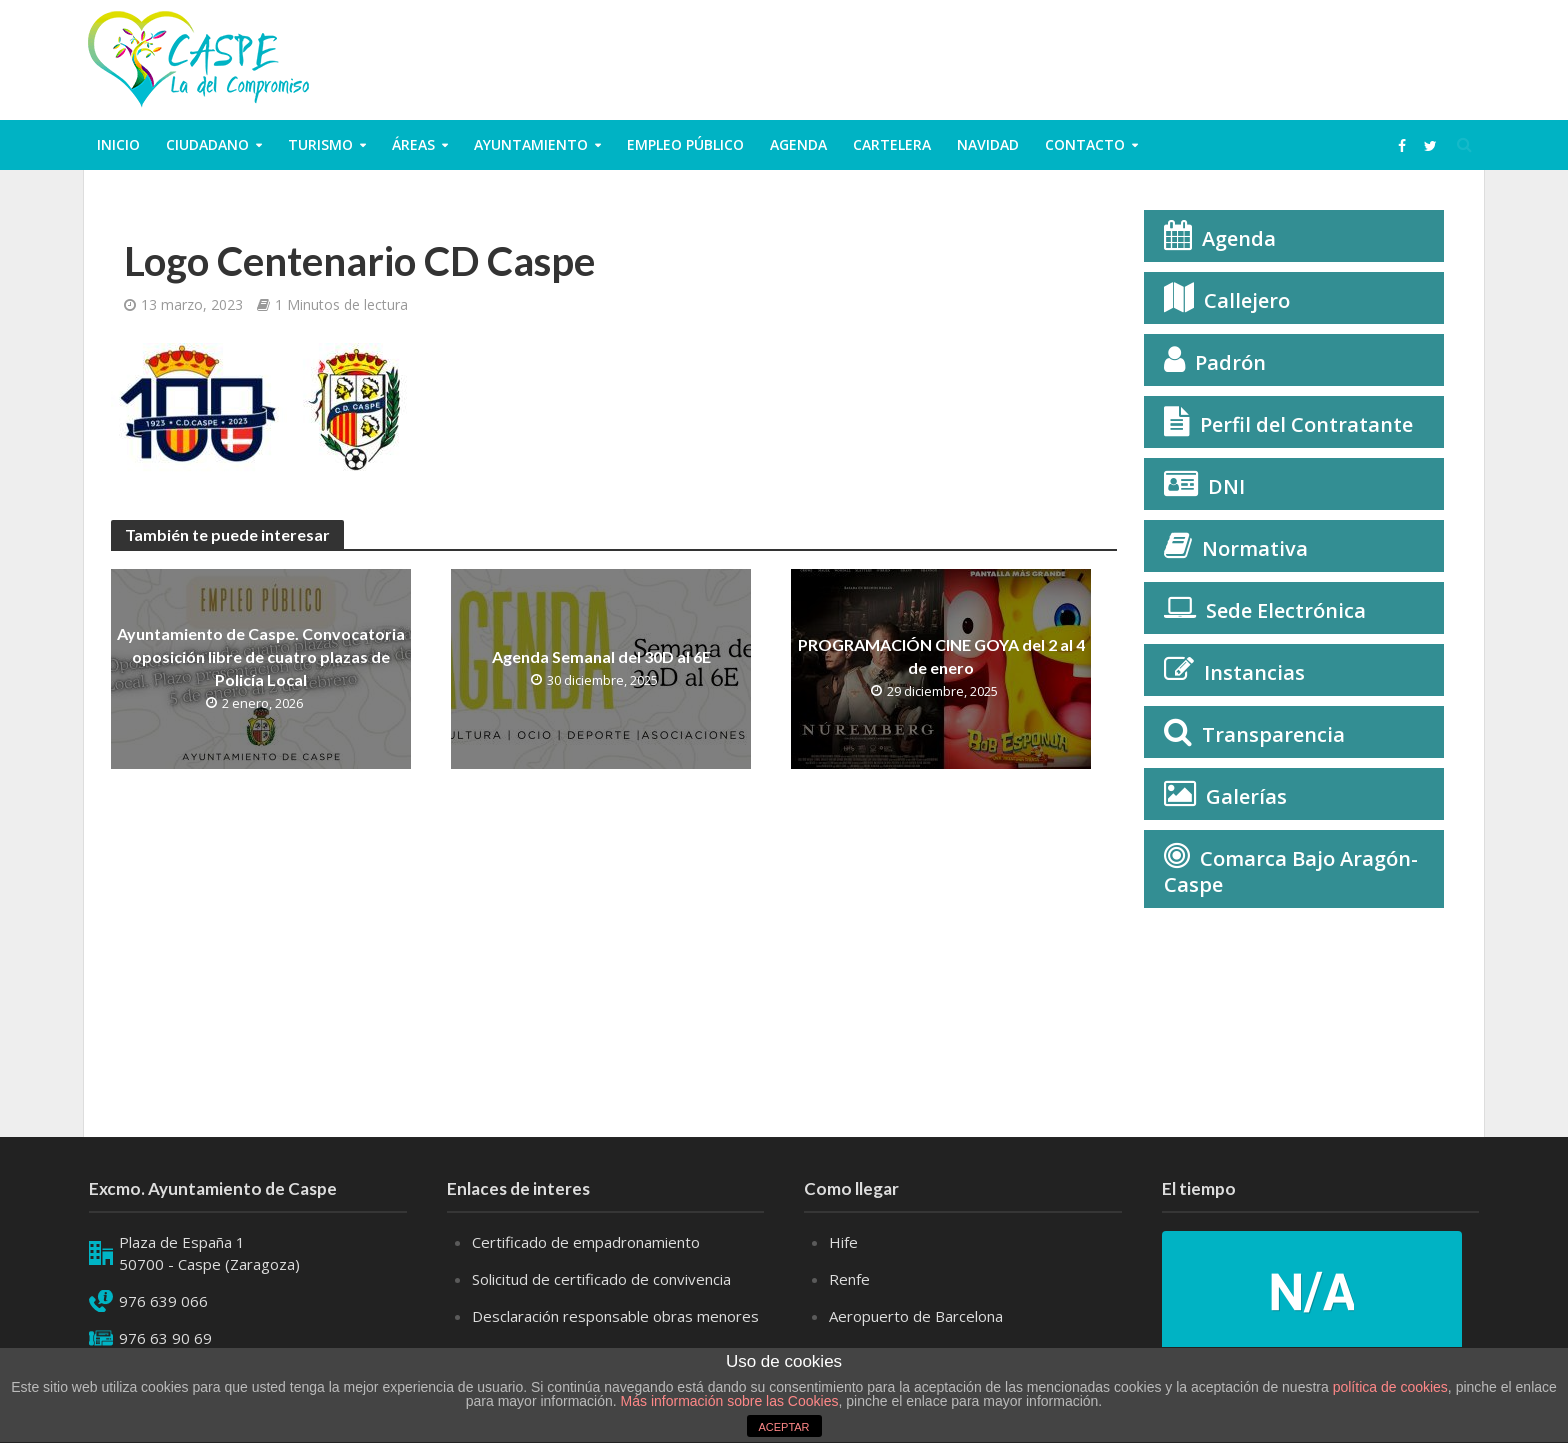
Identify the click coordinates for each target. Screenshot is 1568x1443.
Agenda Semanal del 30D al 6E (601, 656)
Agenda (798, 144)
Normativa (1255, 548)
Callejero (1247, 300)
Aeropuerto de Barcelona (916, 1316)
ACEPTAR (783, 1427)
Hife (843, 1242)
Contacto (1085, 144)
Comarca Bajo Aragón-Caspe (1291, 871)
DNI (1226, 486)
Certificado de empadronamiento (586, 1242)
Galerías (1246, 796)
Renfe (849, 1279)
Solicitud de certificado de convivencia (601, 1279)
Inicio (118, 144)
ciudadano (207, 144)
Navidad (988, 144)
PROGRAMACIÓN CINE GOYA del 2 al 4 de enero (941, 656)
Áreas (413, 144)
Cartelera (892, 144)
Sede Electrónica (1286, 610)
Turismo (320, 144)
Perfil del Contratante (1306, 424)
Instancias (1254, 672)
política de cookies (1390, 1387)
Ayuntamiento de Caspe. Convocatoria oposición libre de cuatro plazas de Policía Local (261, 656)
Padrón (1230, 362)
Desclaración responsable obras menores (615, 1316)
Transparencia (1273, 734)
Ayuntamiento (531, 144)
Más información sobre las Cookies (728, 1401)
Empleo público (685, 144)
